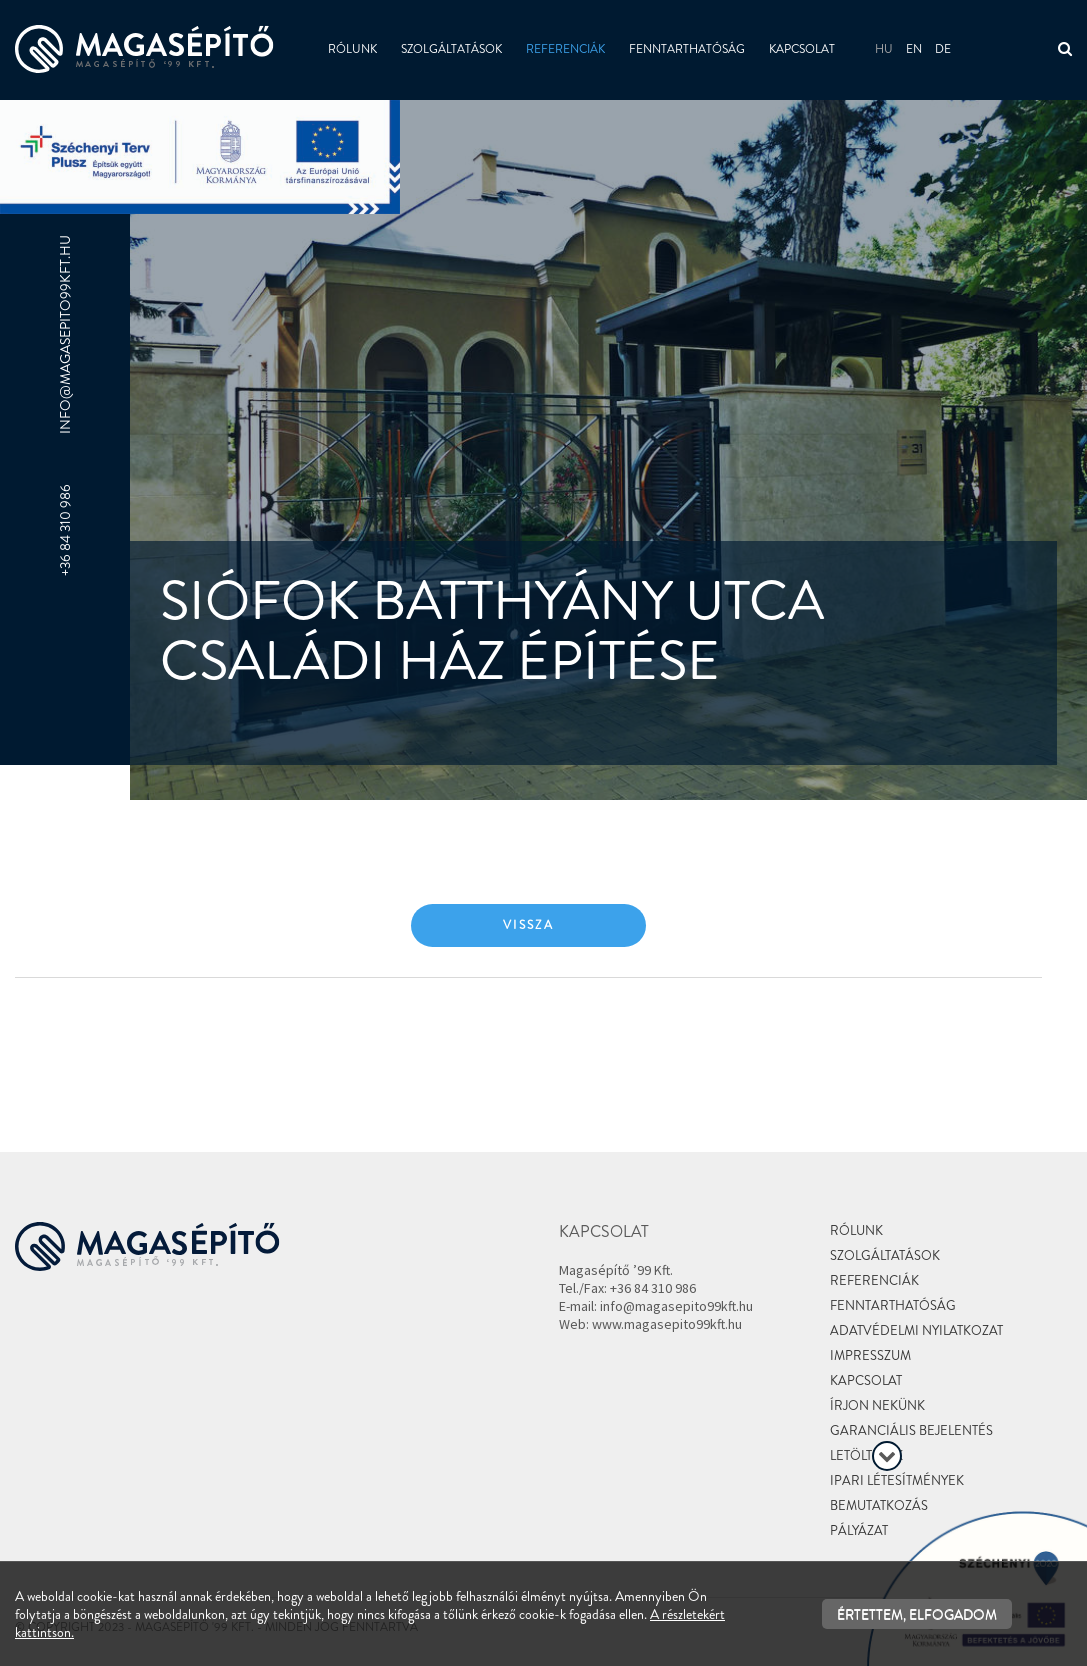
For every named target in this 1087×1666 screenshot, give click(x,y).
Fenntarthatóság (687, 49)
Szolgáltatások (451, 49)
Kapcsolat (802, 49)
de (943, 49)
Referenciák (565, 49)
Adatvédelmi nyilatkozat (916, 1330)
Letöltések (866, 1455)
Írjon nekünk (877, 1405)
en (914, 49)
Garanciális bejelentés (911, 1430)
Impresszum (870, 1355)
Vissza (528, 925)
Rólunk (352, 49)
